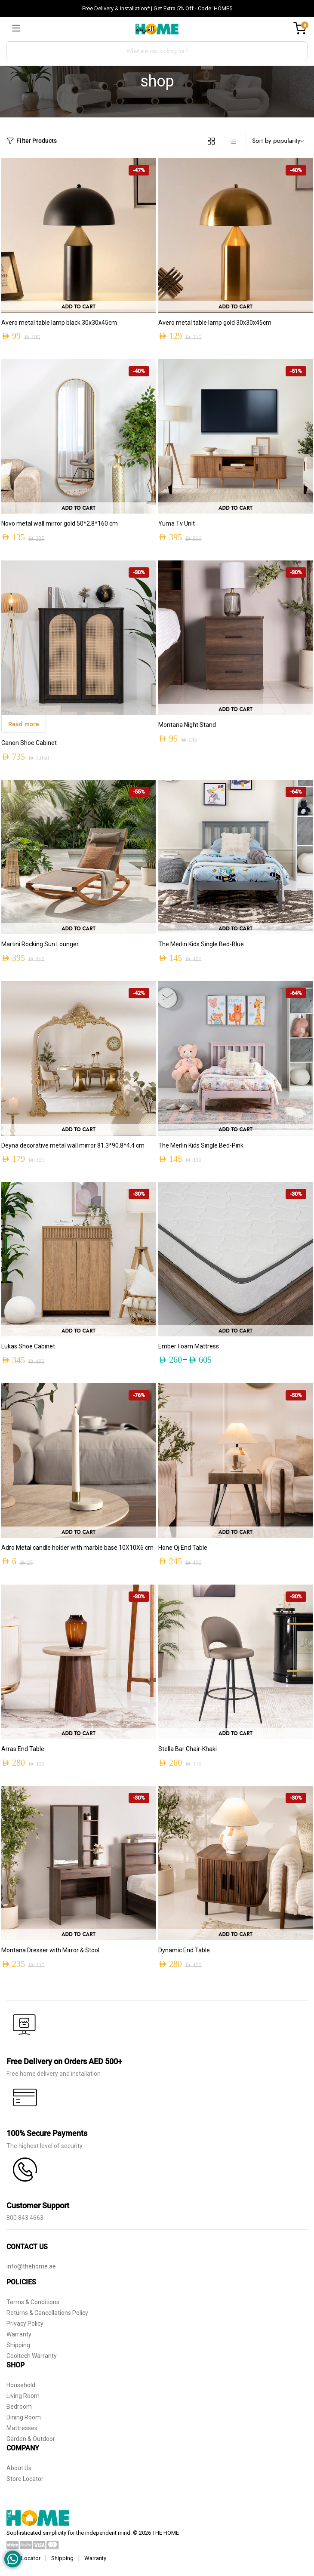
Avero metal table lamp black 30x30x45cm (59, 322)
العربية (144, 29)
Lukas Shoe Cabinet (28, 1346)
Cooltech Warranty (31, 2355)
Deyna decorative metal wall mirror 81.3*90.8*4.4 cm (73, 1145)
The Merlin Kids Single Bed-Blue (201, 944)
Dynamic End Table (184, 1950)
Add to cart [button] (78, 307)
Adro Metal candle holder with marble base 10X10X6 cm (77, 1547)
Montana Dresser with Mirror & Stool (50, 1950)
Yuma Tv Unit (176, 523)
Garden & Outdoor (30, 2438)
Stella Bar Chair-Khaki (187, 1748)
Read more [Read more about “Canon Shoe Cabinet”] (23, 724)
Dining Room (23, 2417)
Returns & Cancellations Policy (47, 2312)
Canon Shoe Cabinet (29, 742)
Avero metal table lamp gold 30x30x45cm (214, 322)
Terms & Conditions (32, 2302)
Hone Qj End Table (182, 1547)
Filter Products (31, 141)
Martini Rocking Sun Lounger (40, 944)
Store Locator (24, 2478)
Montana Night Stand (187, 724)
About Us (18, 2468)
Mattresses (21, 2428)
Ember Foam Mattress (188, 1346)
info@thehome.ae (31, 2266)
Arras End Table (22, 1748)
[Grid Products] (211, 141)
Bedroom (19, 2406)
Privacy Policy (24, 2323)
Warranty (18, 2334)
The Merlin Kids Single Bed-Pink (200, 1145)
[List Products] (232, 141)
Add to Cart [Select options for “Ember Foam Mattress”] (235, 1331)
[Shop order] (280, 141)
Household (20, 2385)
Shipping (18, 2345)
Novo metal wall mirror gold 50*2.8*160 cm (59, 523)
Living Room (23, 2395)
